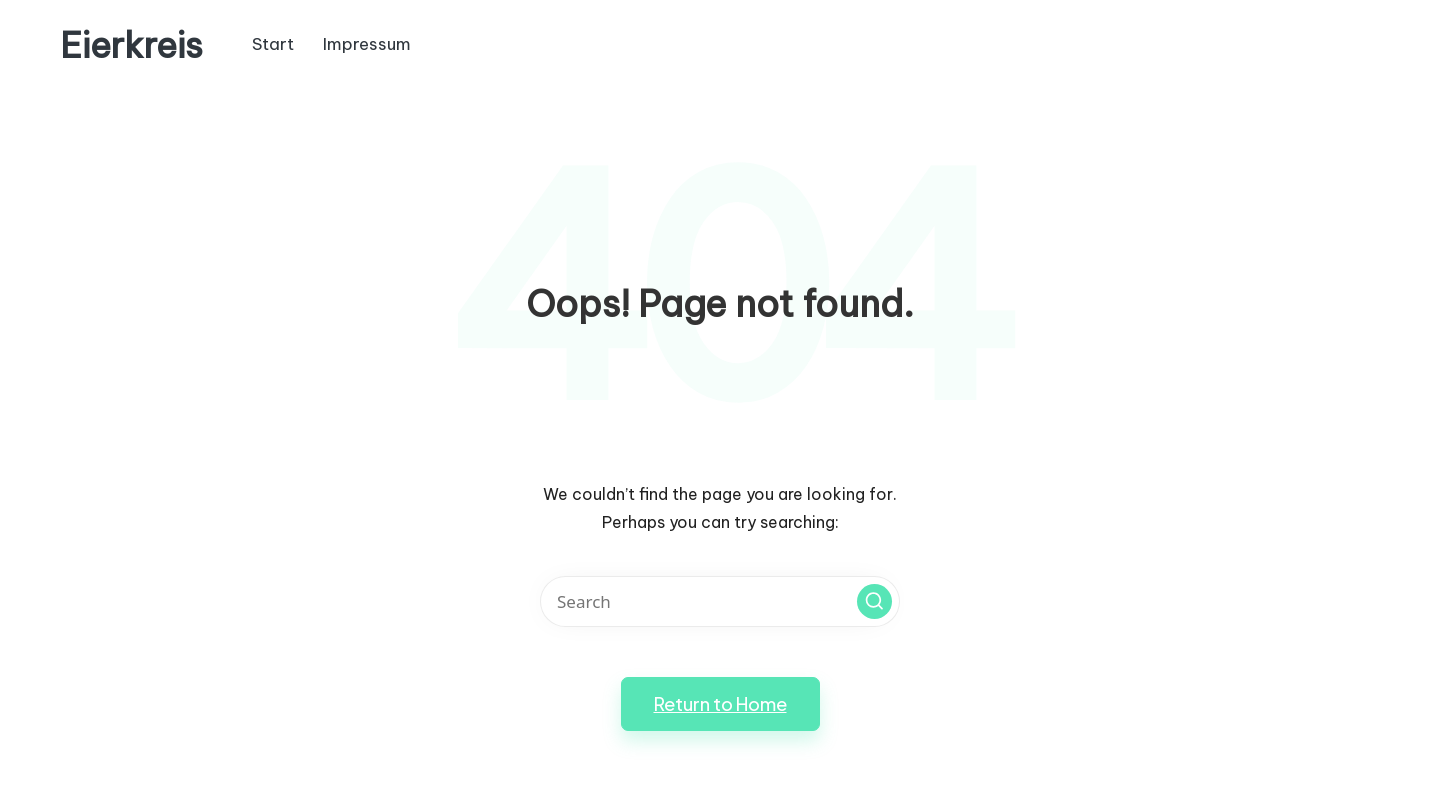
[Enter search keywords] (720, 601)
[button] (874, 601)
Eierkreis (131, 45)
